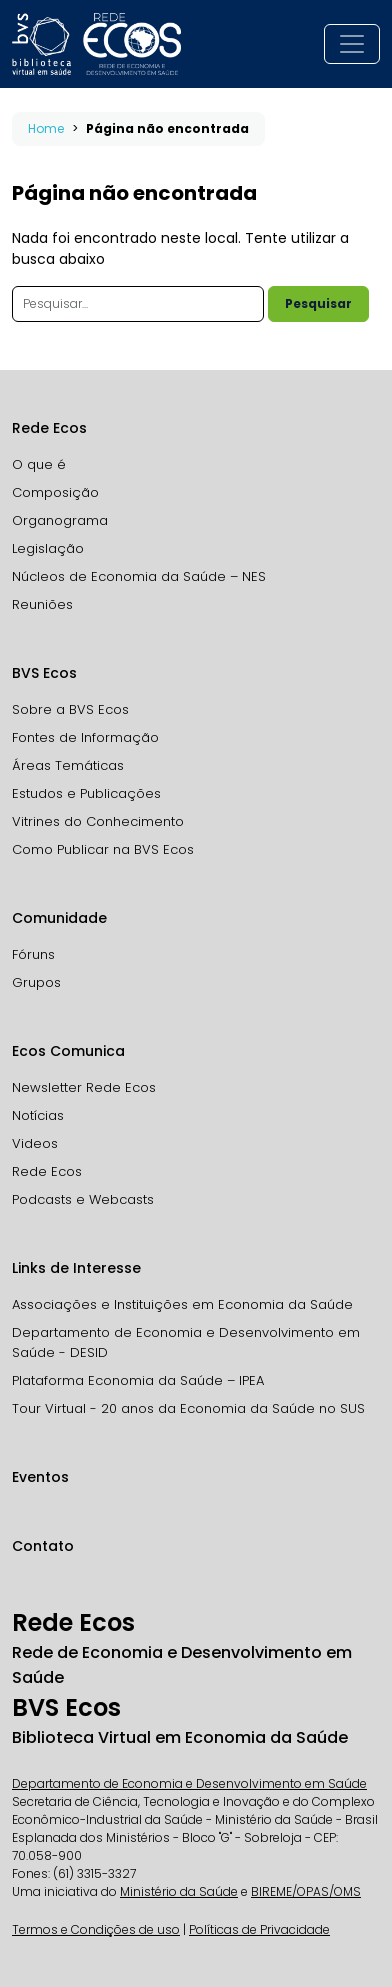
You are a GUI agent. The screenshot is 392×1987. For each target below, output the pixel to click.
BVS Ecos (44, 673)
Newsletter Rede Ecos (84, 1087)
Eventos (40, 1477)
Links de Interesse (76, 1268)
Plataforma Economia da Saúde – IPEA (138, 1380)
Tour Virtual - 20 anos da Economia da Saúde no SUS (188, 1408)
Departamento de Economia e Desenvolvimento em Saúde (189, 1783)
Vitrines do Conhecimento (98, 821)
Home (46, 128)
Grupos (36, 982)
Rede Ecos (49, 428)
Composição (55, 492)
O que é (39, 464)
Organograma (60, 520)
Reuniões (42, 604)
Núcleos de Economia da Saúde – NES (139, 576)
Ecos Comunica (68, 1051)
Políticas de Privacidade (259, 1929)
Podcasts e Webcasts (83, 1199)
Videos (35, 1143)
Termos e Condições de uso (96, 1929)
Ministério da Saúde (179, 1891)
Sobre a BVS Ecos (70, 709)
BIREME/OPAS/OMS (306, 1891)
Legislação (48, 548)
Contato (43, 1546)
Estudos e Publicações (86, 793)
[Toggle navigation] (352, 44)
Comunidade (59, 918)
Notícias (38, 1115)
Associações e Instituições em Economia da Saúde (182, 1304)
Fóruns (33, 954)
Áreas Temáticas (68, 765)
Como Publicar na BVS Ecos (103, 849)
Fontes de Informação (85, 737)
